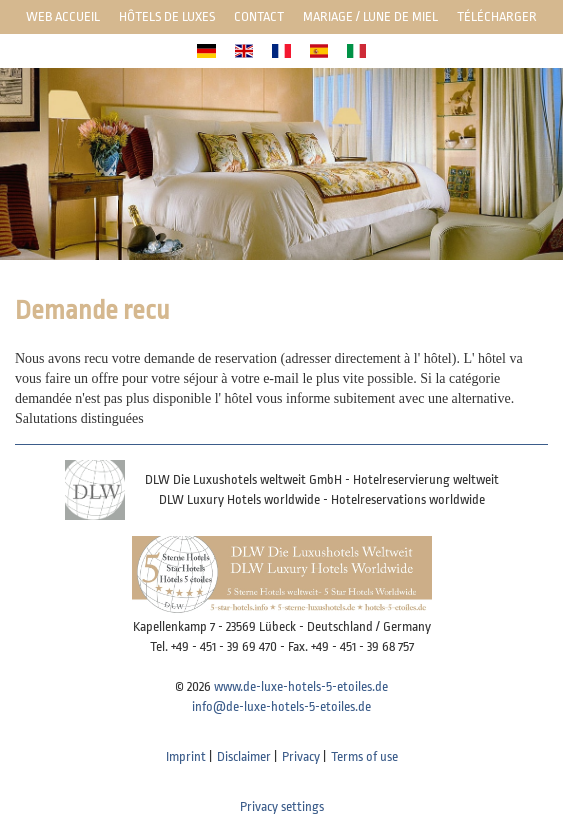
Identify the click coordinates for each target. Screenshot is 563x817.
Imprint (186, 756)
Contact (259, 16)
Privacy (301, 756)
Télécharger (497, 16)
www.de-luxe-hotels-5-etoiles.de (301, 686)
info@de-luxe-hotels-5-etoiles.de (281, 706)
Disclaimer (244, 756)
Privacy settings (282, 806)
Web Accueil (63, 16)
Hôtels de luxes (167, 16)
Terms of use (364, 756)
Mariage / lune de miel (370, 16)
